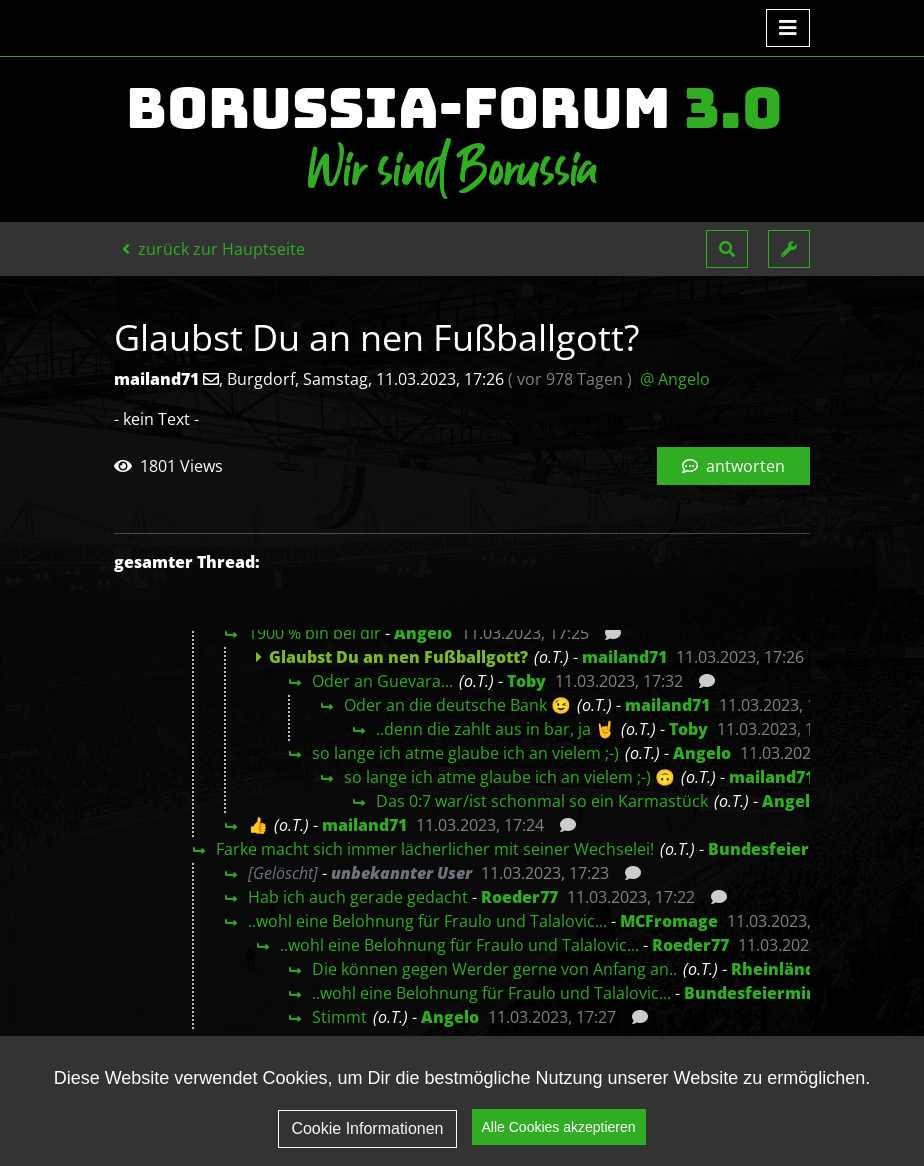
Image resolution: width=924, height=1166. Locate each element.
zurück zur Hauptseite (213, 249)
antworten (733, 466)
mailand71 (624, 657)
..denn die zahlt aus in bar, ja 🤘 (495, 729)
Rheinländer (782, 969)
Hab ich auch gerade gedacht (358, 897)
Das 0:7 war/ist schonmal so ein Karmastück (542, 801)
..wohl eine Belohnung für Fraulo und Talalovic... (427, 921)
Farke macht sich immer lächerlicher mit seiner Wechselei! (435, 849)
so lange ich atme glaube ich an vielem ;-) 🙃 (509, 777)
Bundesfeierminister (793, 849)
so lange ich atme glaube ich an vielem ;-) (465, 753)
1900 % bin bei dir (314, 633)
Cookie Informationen (367, 1141)
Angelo (423, 633)
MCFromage (669, 921)
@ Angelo (675, 379)
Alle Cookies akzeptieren (559, 1140)
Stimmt (339, 1017)
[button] (727, 249)
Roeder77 (519, 897)
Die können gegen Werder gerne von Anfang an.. (494, 969)
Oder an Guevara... (382, 681)
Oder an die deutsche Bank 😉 (457, 705)
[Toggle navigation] (788, 28)
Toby (526, 681)
